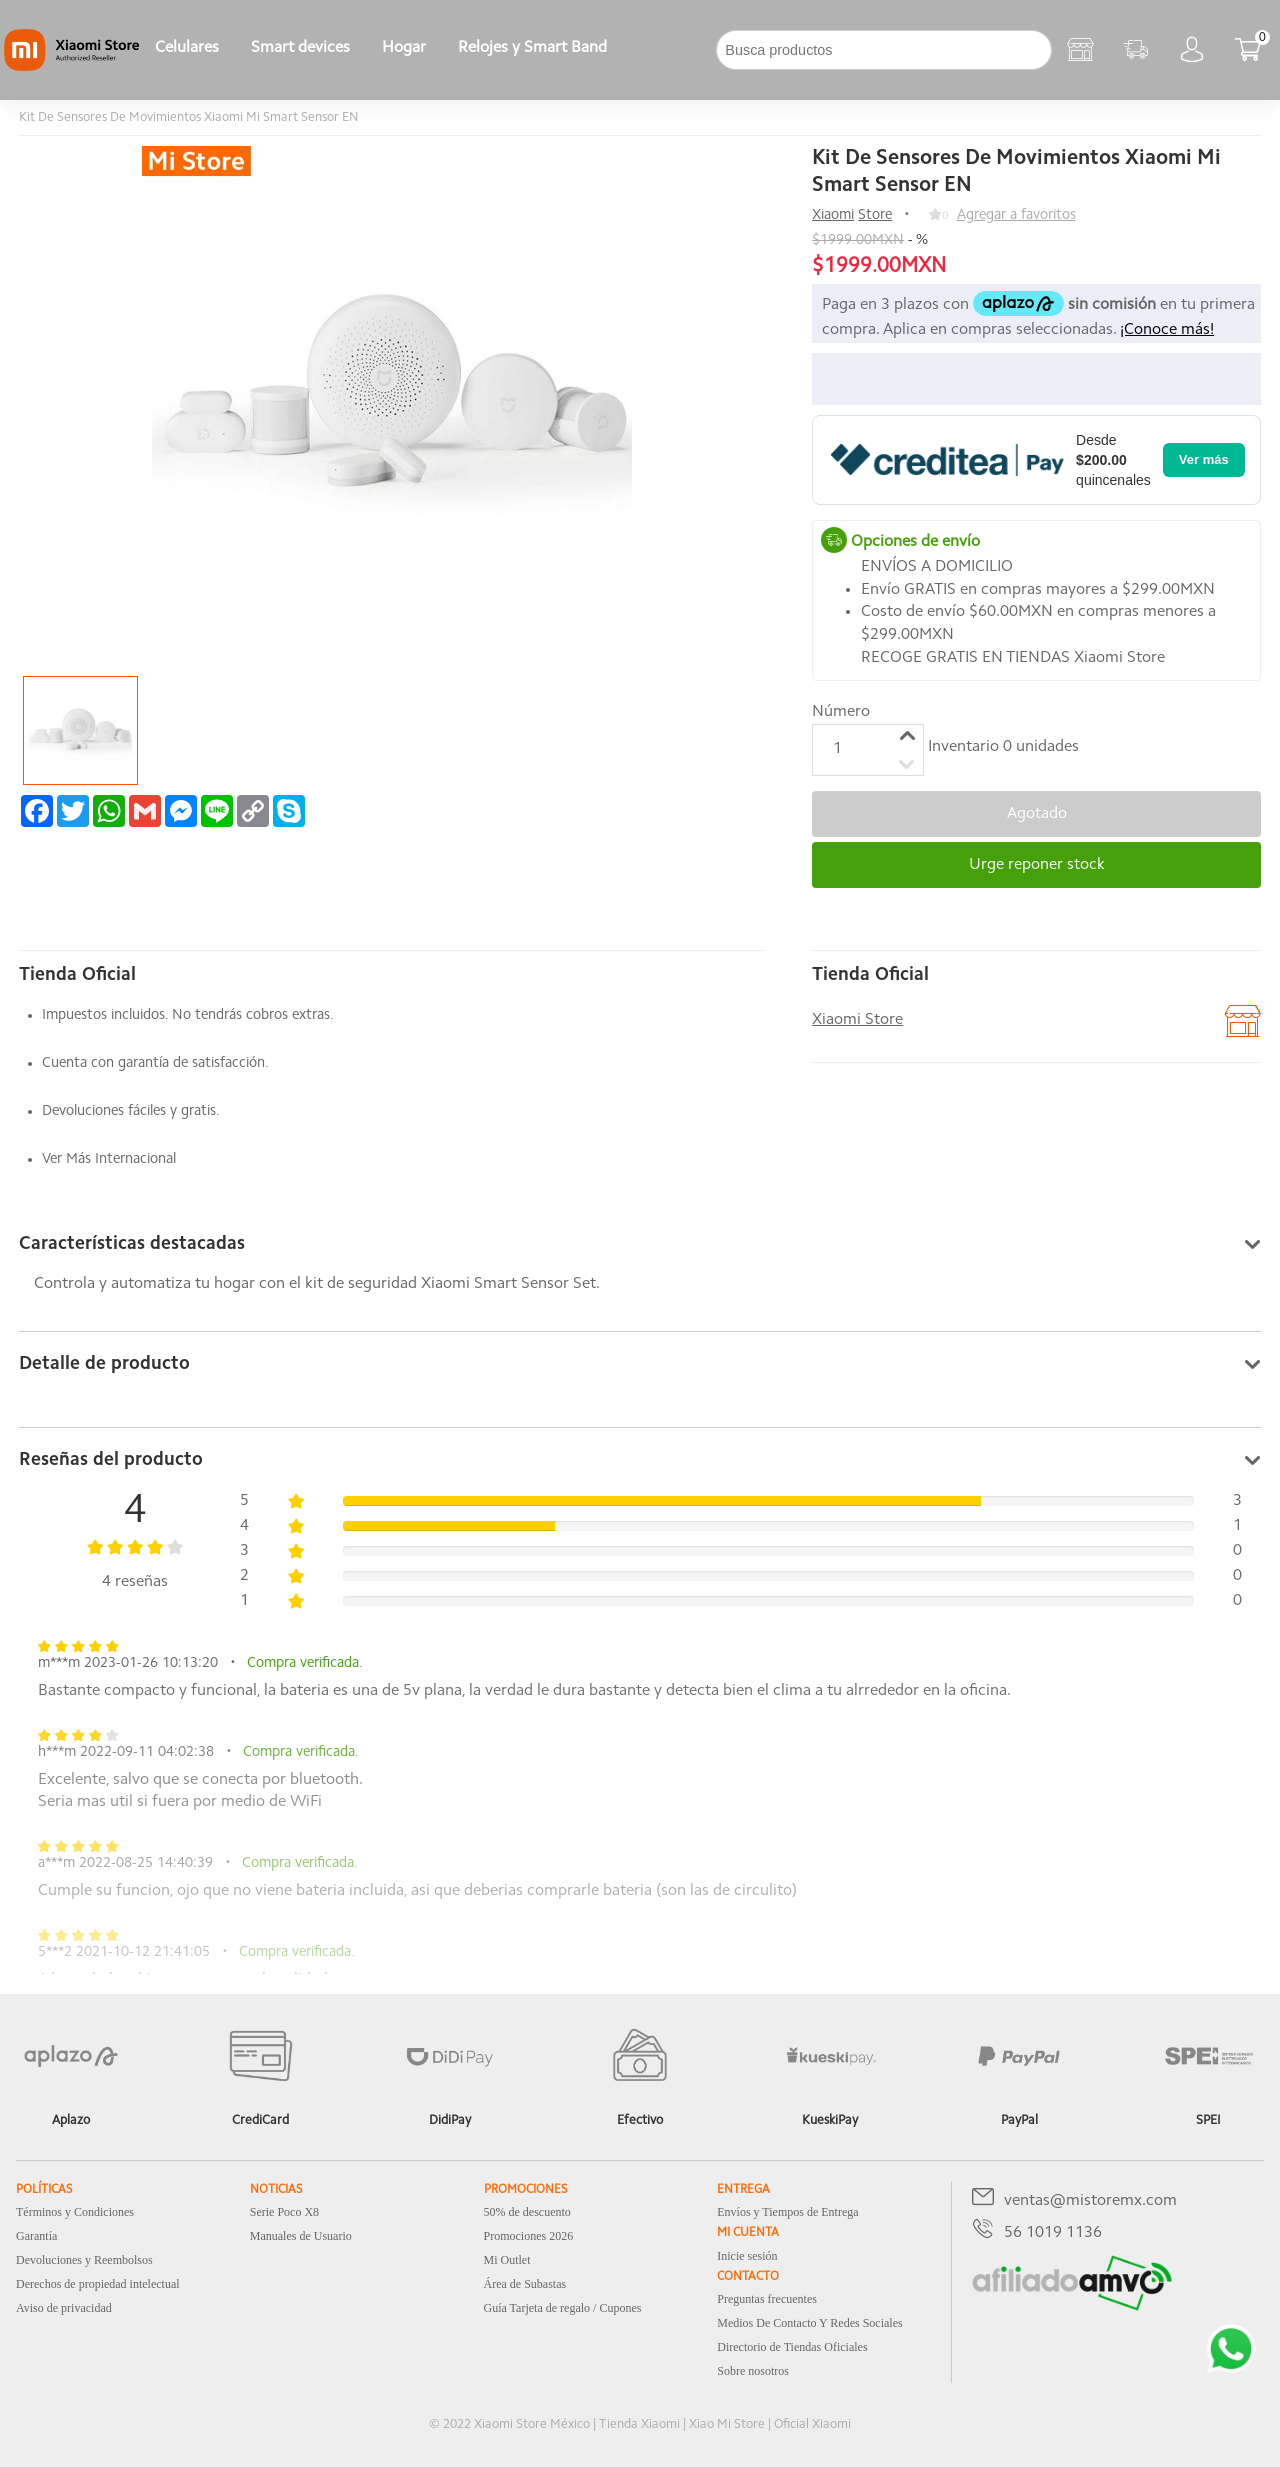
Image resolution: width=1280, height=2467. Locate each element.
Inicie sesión (747, 2256)
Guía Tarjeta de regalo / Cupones (563, 2308)
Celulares (187, 48)
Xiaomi (833, 215)
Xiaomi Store (857, 1020)
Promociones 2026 (529, 2236)
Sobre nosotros (753, 2371)
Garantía (36, 2236)
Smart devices (300, 48)
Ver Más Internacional (109, 1159)
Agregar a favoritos (1016, 215)
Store (875, 215)
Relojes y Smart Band (532, 48)
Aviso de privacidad (64, 2308)
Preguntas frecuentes (767, 2299)
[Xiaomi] (71, 67)
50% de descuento (527, 2212)
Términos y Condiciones (75, 2212)
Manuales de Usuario (301, 2236)
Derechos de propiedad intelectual (98, 2284)
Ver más (1204, 459)
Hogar (404, 48)
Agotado (1037, 814)
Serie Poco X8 (284, 2212)
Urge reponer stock (1037, 865)
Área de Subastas (525, 2284)
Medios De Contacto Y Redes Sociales (809, 2323)
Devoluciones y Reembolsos (84, 2260)
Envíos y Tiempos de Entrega (787, 2212)
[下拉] (639, 50)
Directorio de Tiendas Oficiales (792, 2347)
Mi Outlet (507, 2260)
